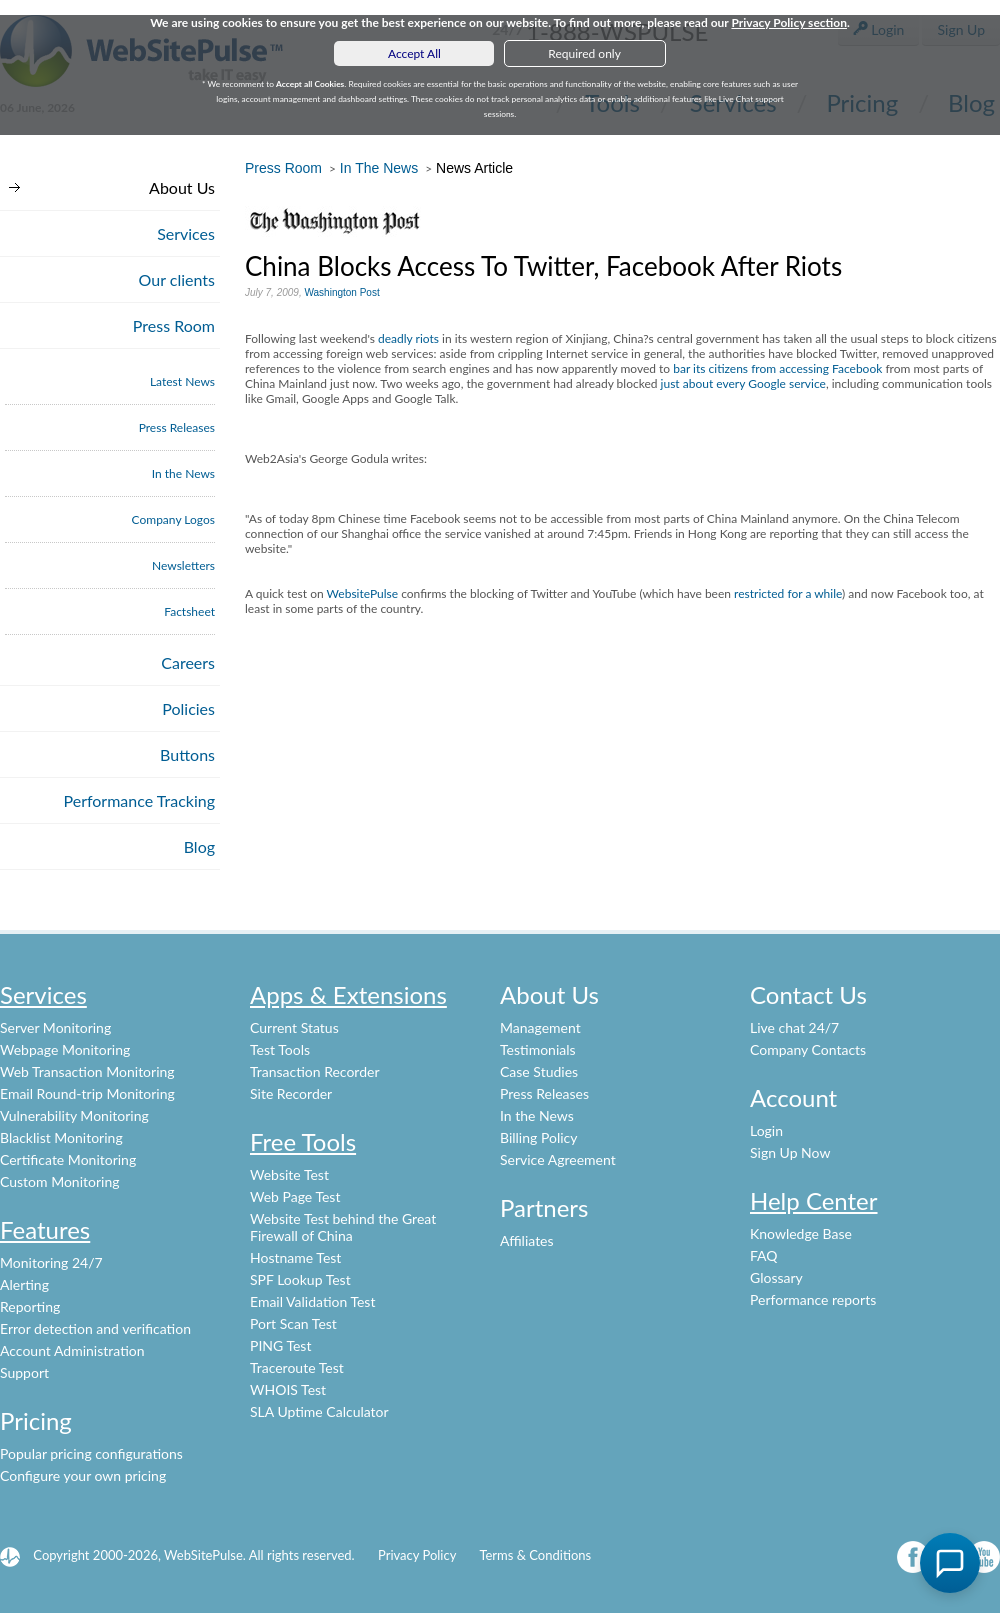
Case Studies (539, 1071)
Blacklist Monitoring (61, 1137)
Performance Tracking (140, 800)
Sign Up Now (790, 1152)
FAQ (764, 1255)
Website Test (289, 1174)
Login (766, 1130)
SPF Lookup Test (300, 1279)
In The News (379, 168)
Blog (199, 846)
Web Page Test (295, 1196)
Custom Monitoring (60, 1181)
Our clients (177, 279)
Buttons (187, 754)
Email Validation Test (312, 1301)
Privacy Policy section (789, 22)
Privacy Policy (417, 1555)
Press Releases (177, 427)
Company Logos (173, 519)
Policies (188, 708)
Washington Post (341, 292)
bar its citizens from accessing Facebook (777, 368)
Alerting (24, 1284)
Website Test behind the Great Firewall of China (343, 1227)
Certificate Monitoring (68, 1159)
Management (540, 1027)
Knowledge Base (801, 1233)
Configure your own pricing (83, 1475)
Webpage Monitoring (65, 1049)
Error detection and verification (95, 1328)
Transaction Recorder (315, 1071)
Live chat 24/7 (794, 1027)
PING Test (280, 1345)
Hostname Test (295, 1257)
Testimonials (538, 1049)
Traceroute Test (297, 1367)
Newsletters (183, 565)
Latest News (182, 381)
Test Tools (280, 1049)
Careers (188, 662)
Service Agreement (558, 1159)
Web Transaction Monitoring (87, 1071)
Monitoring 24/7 (51, 1262)
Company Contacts (808, 1049)
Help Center (814, 1200)
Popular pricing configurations (91, 1453)
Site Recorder (291, 1093)
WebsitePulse (363, 593)
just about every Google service (743, 383)
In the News (183, 473)
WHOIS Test (288, 1389)
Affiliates (527, 1240)
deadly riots (408, 338)
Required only (584, 53)
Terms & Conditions (535, 1555)
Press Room (174, 325)
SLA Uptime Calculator (319, 1411)
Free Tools (303, 1141)
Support (24, 1372)
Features (45, 1229)
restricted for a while (788, 593)
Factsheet (189, 611)
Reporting (30, 1306)
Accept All (414, 53)
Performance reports (813, 1299)
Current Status (294, 1027)
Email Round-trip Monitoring (87, 1093)
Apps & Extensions (348, 994)
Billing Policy (538, 1137)
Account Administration (72, 1350)
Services (186, 233)
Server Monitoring (55, 1027)
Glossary (776, 1277)
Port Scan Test (293, 1323)
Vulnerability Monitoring (74, 1115)
